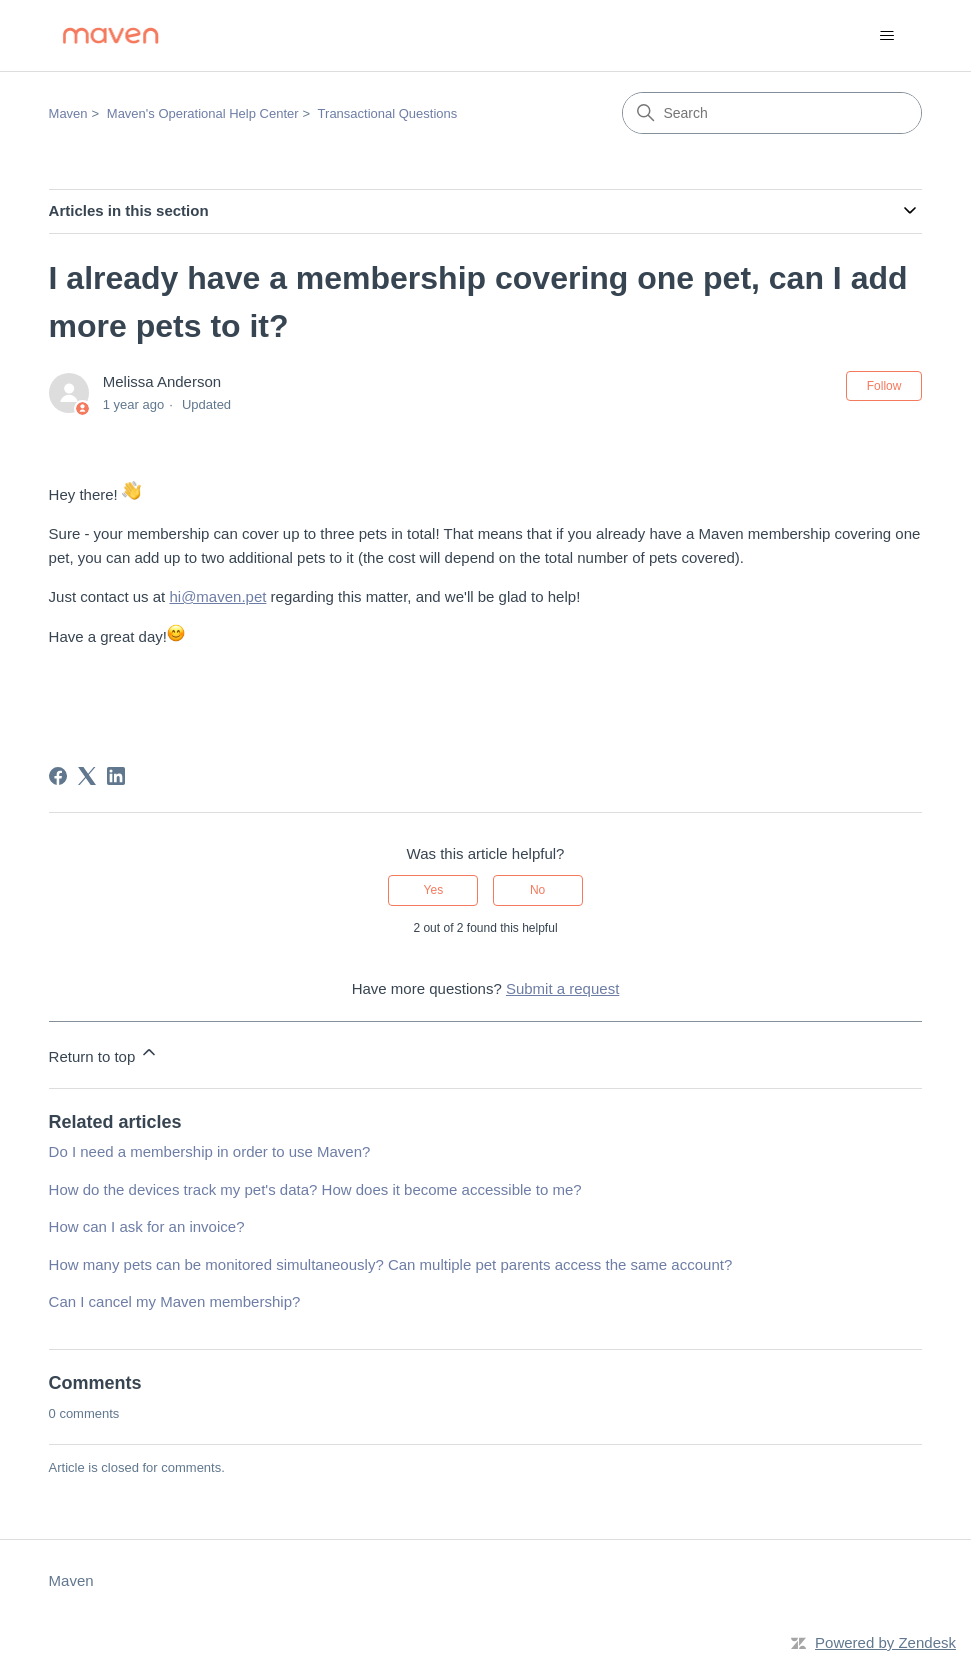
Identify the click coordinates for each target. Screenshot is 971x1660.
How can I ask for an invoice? (147, 1226)
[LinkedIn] (116, 776)
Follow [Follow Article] (884, 386)
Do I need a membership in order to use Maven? (210, 1151)
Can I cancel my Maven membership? (175, 1301)
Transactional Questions (388, 113)
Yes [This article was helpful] (434, 890)
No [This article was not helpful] (537, 890)
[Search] (772, 113)
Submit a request (562, 988)
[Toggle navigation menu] (886, 36)
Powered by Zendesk (885, 1642)
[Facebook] (58, 776)
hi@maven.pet (217, 596)
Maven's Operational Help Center (203, 113)
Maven (68, 113)
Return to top (104, 1053)
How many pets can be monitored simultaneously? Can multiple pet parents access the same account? (391, 1264)
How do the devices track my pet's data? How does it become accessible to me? (315, 1189)
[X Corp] (87, 776)
